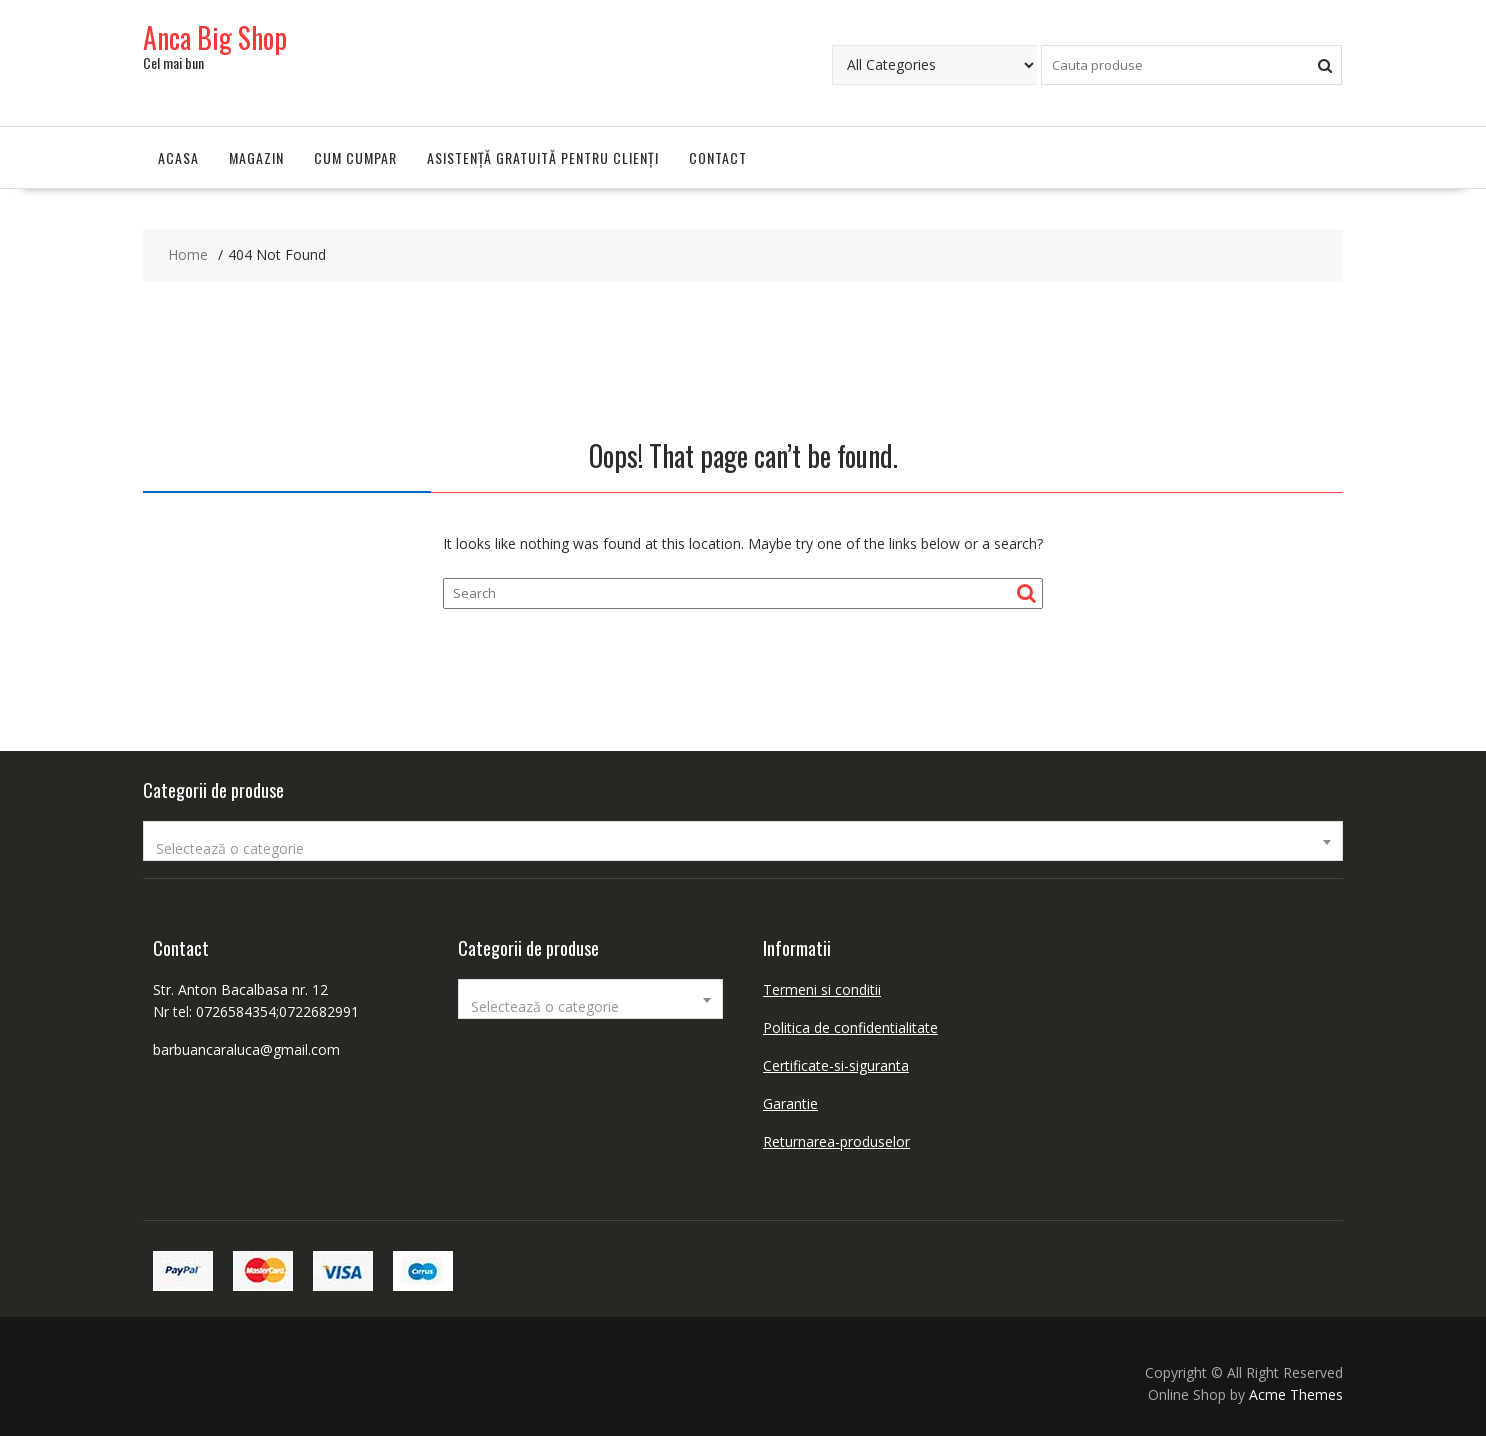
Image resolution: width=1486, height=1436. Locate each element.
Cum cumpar (355, 157)
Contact (718, 157)
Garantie (790, 1103)
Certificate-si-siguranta (836, 1065)
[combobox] (743, 841)
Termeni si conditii (822, 989)
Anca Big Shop (215, 37)
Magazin (256, 157)
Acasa (178, 157)
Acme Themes (1296, 1394)
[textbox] (743, 849)
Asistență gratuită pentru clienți (543, 157)
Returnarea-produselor (836, 1141)
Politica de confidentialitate (850, 1027)
